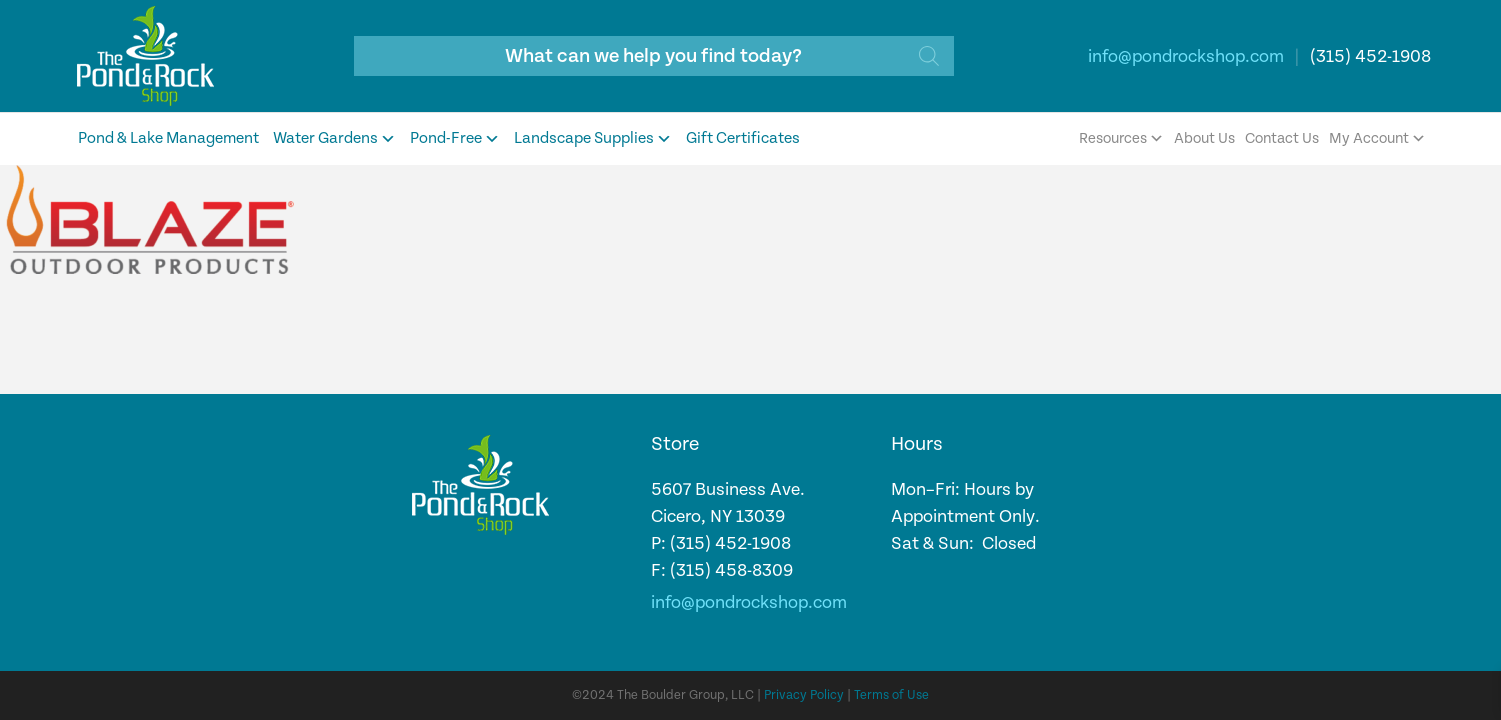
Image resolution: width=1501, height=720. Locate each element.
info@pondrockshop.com (1186, 56)
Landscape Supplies (593, 139)
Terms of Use (891, 695)
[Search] (929, 56)
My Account (1377, 139)
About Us (1204, 138)
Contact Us (1282, 138)
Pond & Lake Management (168, 138)
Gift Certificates (743, 138)
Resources (1121, 139)
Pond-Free (455, 139)
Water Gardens (334, 139)
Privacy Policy (804, 695)
